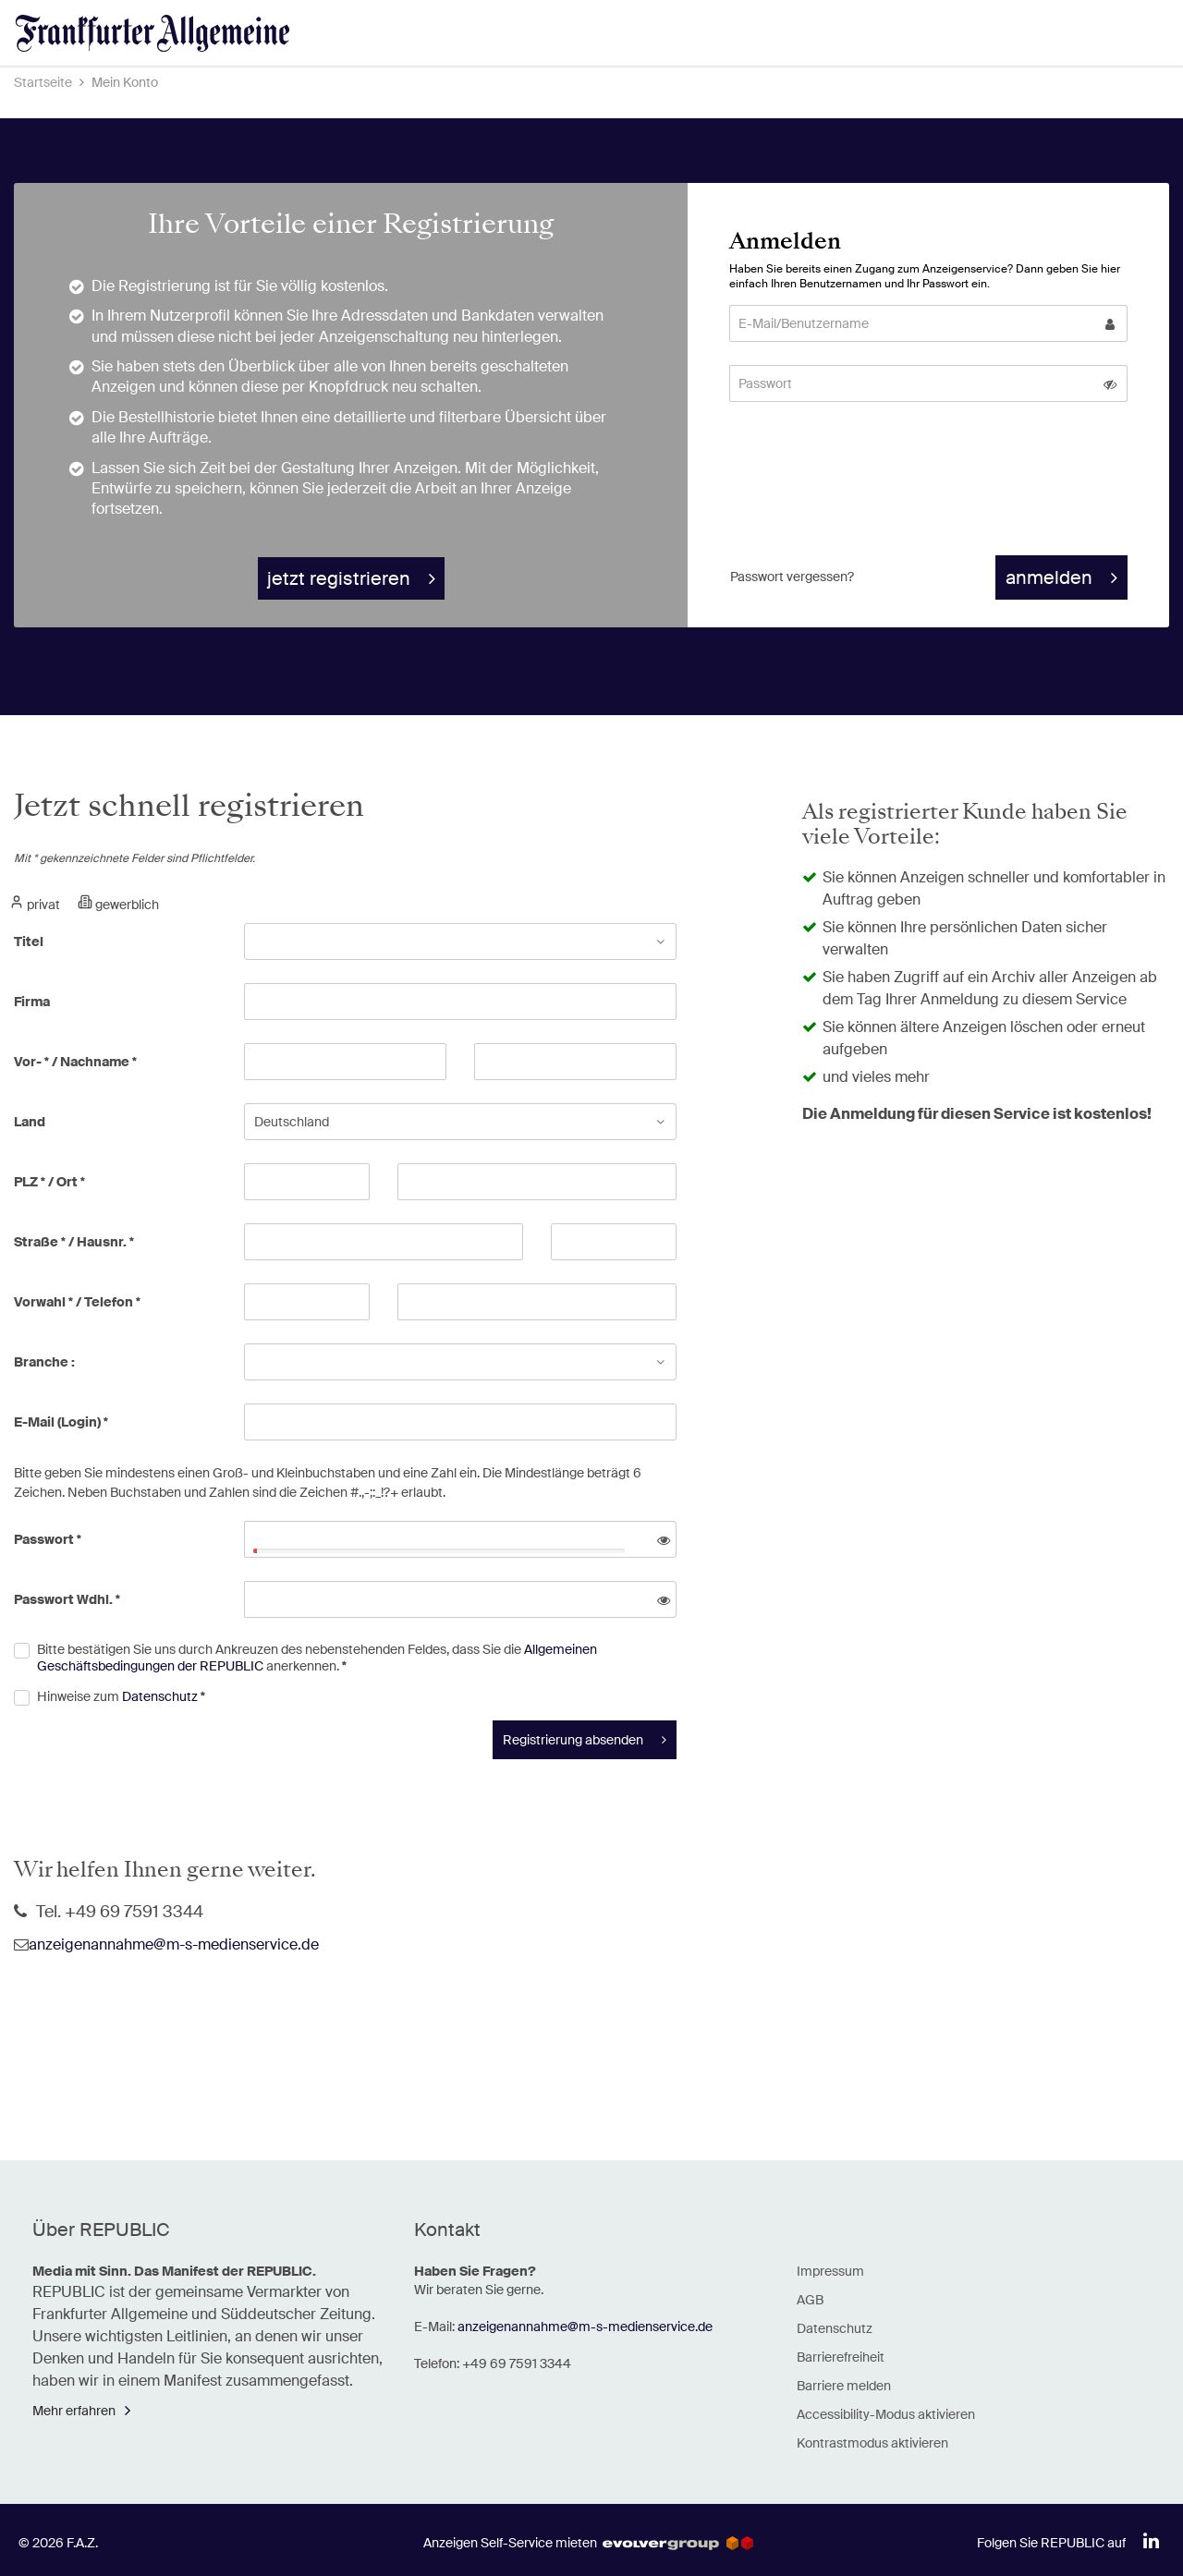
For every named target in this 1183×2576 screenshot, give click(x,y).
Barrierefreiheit (840, 2357)
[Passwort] (911, 383)
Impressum (830, 2271)
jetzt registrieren (338, 578)
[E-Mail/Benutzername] (911, 323)
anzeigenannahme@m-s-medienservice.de (174, 1944)
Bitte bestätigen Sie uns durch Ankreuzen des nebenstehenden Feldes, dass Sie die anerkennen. (317, 1657)
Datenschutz (160, 1696)
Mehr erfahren (74, 2410)
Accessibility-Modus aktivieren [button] (886, 2414)
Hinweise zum (121, 1696)
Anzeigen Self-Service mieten (588, 2542)
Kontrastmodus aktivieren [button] (872, 2443)
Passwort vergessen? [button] (792, 576)
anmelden (1049, 577)
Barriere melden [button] (844, 2385)
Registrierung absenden (573, 1740)
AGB (810, 2299)
